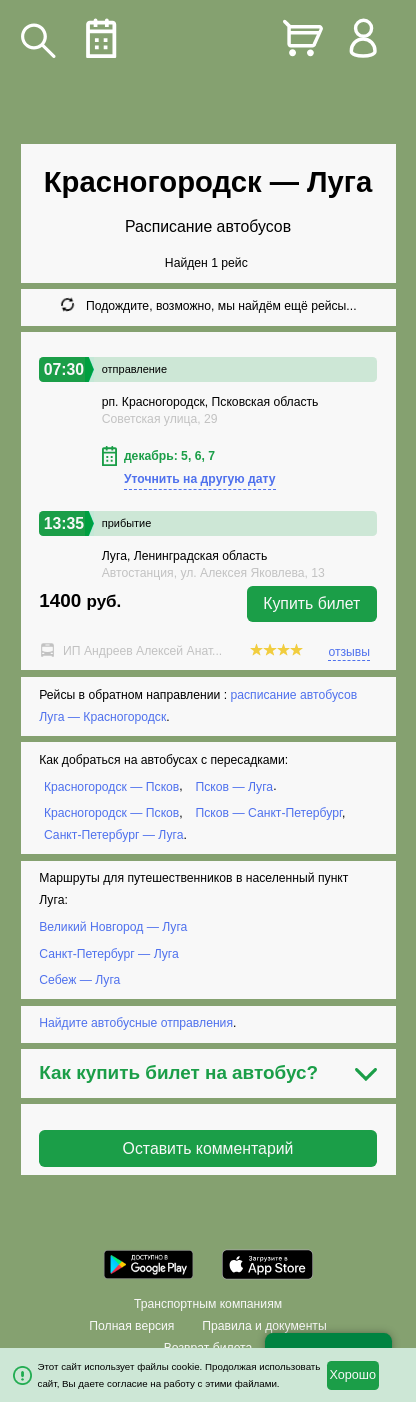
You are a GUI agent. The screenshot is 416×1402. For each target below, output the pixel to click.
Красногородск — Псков (111, 786)
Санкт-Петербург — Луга (114, 835)
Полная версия (131, 1326)
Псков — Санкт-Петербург (269, 813)
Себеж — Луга (79, 980)
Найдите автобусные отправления (136, 1023)
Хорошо (352, 1375)
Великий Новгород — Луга (113, 927)
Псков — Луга (235, 786)
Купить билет (311, 603)
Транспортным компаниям (208, 1304)
